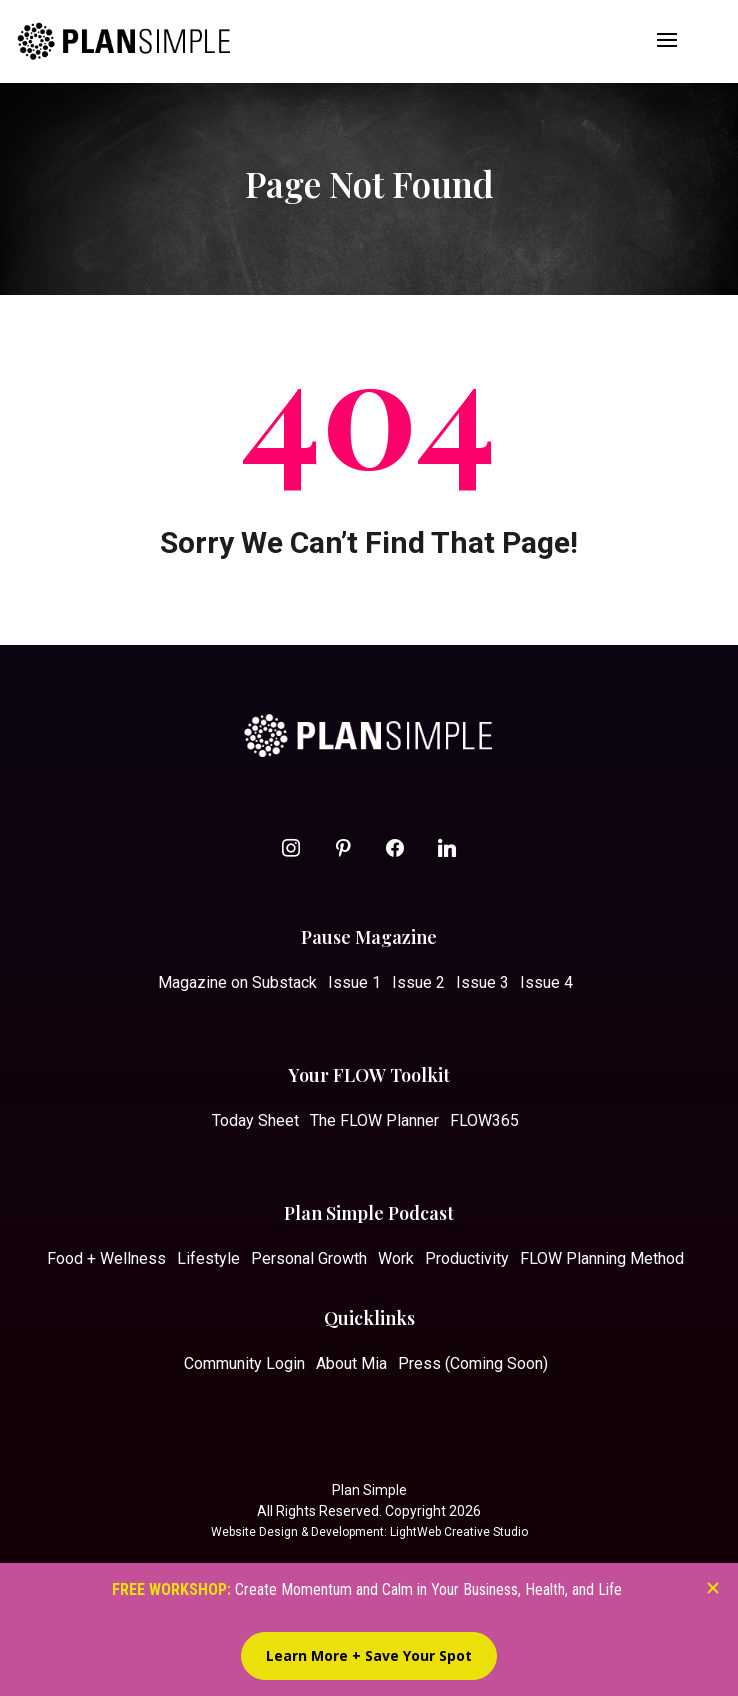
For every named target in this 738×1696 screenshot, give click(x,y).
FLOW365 (484, 1120)
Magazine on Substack (237, 982)
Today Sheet (255, 1120)
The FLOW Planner (374, 1120)
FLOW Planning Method (602, 1258)
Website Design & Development (297, 1532)
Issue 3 (482, 982)
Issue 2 (418, 982)
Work (396, 1258)
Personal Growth (309, 1258)
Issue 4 (546, 982)
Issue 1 (354, 982)
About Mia (351, 1363)
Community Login (244, 1363)
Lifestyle (208, 1258)
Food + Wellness (106, 1258)
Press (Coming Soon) (473, 1363)
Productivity (467, 1258)
